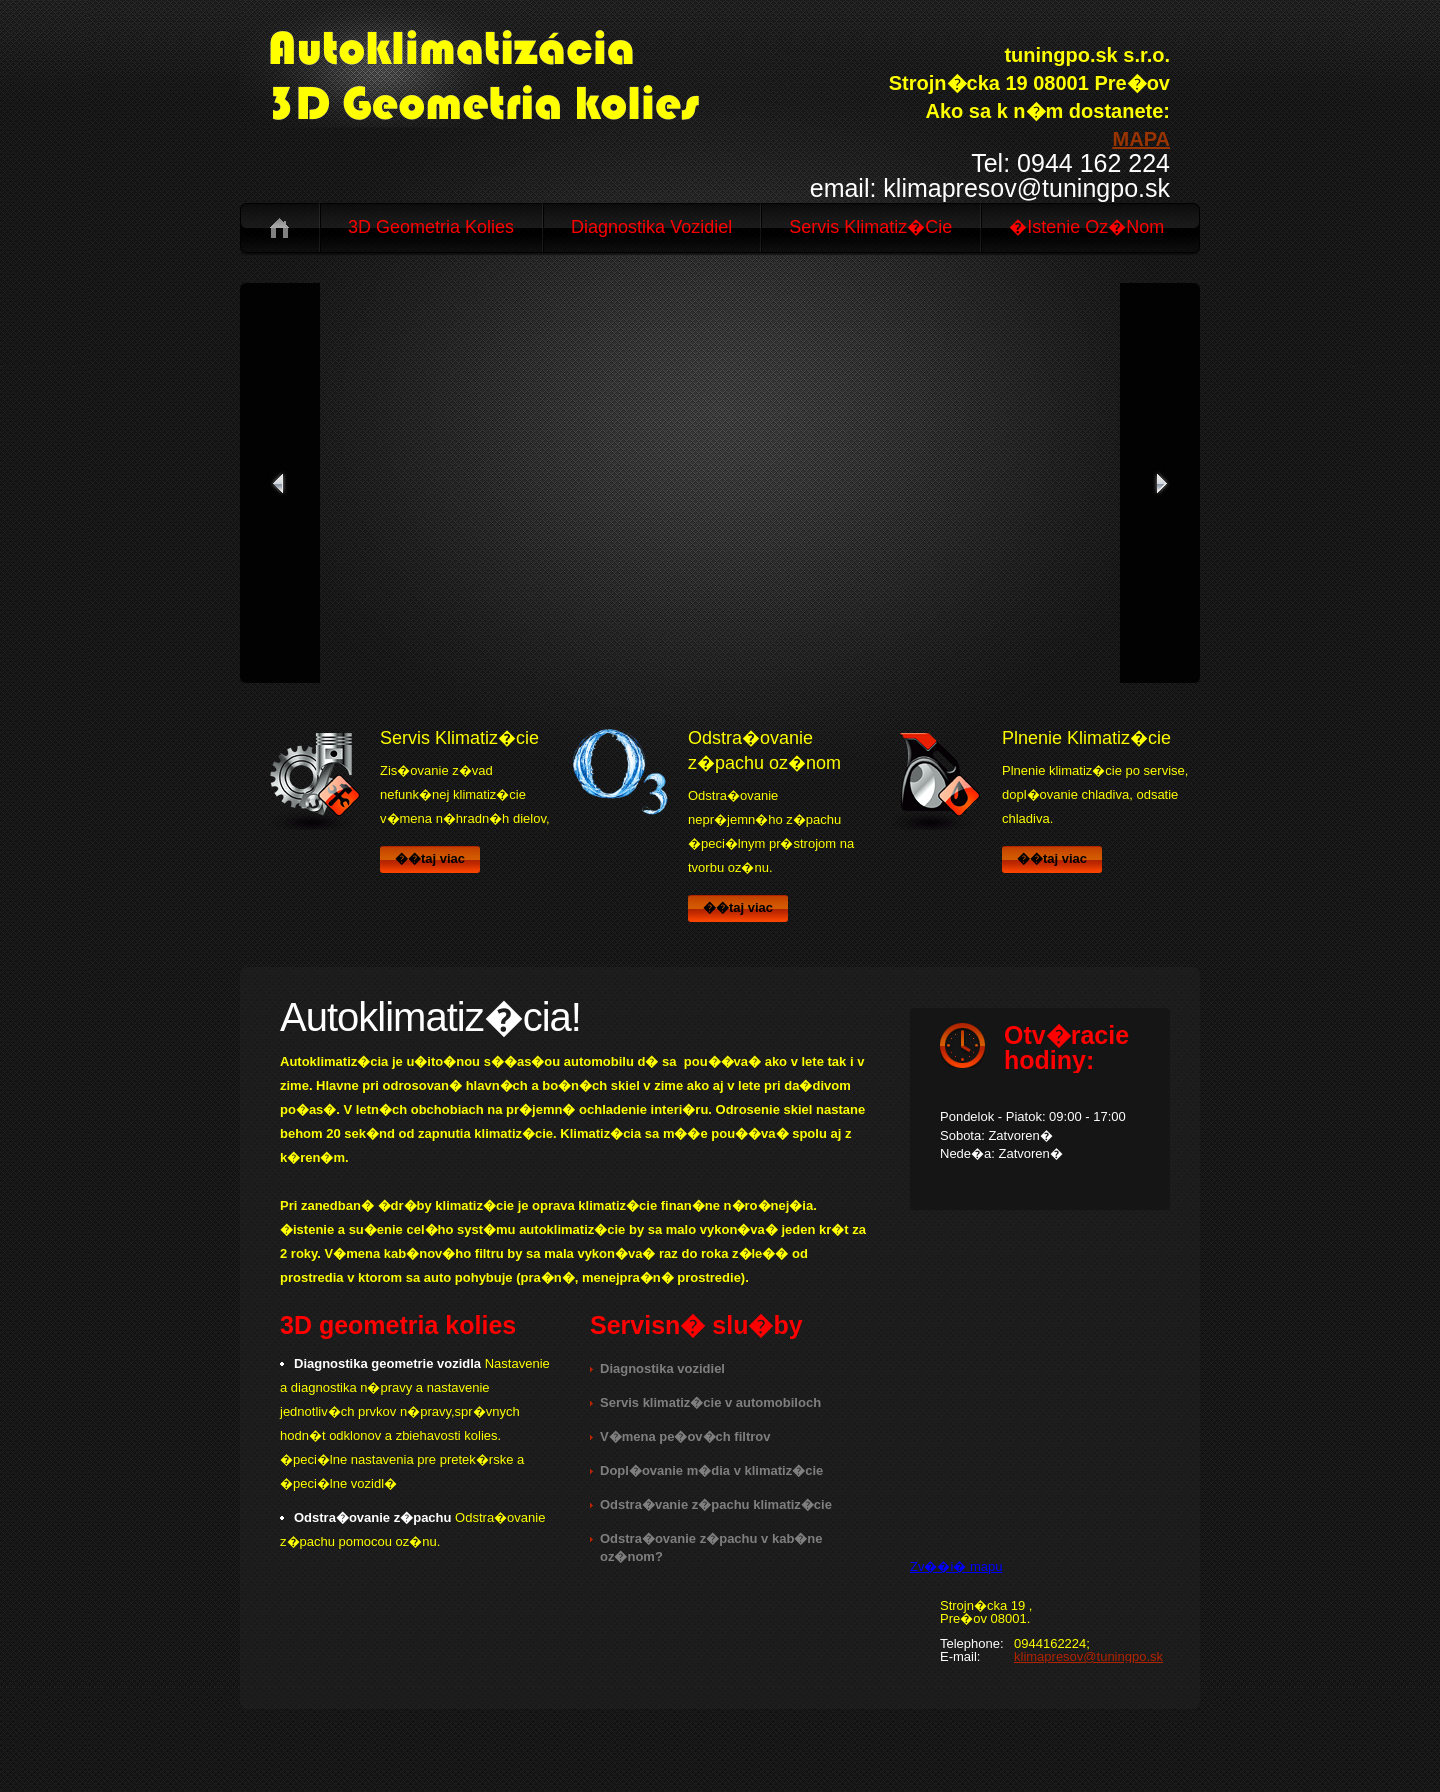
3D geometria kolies (431, 227)
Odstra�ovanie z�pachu (372, 1517)
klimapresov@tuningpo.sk (1088, 1656)
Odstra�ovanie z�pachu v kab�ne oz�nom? (711, 1547)
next (1160, 483)
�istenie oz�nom (1086, 227)
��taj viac (430, 858)
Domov (279, 227)
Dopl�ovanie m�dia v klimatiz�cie (711, 1470)
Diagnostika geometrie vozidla (387, 1363)
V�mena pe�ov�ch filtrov (685, 1436)
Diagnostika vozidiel (651, 227)
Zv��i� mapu (956, 1566)
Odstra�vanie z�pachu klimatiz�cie (716, 1504)
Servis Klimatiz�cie (870, 227)
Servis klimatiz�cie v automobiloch (710, 1402)
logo (516, 72)
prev (280, 483)
